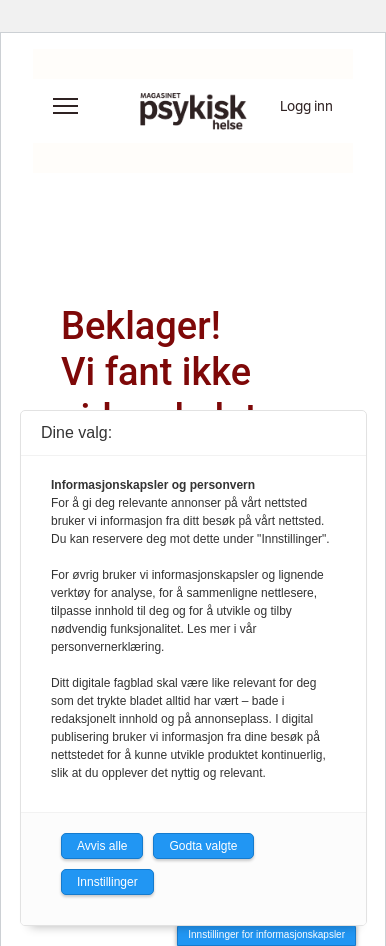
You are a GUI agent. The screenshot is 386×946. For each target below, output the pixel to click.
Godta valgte (203, 846)
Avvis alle (102, 846)
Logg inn (306, 106)
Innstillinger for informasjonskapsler (266, 934)
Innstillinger (107, 882)
